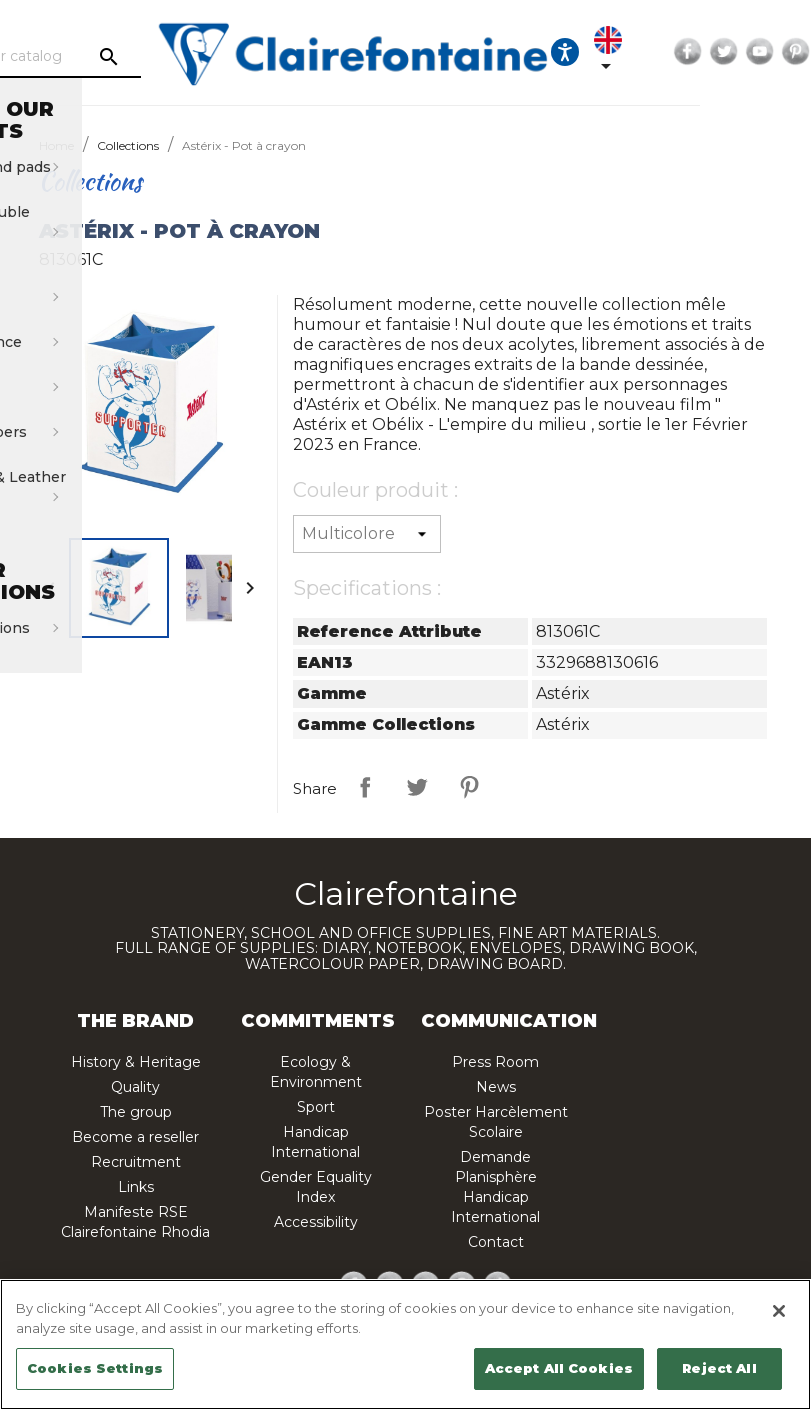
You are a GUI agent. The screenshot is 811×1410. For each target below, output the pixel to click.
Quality (135, 1087)
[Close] (779, 1311)
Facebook (762, 52)
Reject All (719, 1368)
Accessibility (316, 1222)
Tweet (417, 787)
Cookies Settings (95, 1368)
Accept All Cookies (559, 1368)
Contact (496, 1242)
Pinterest (469, 787)
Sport (316, 1107)
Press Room (495, 1062)
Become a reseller (135, 1137)
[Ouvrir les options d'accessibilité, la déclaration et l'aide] (639, 52)
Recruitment (136, 1162)
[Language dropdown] (686, 52)
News (496, 1087)
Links (136, 1187)
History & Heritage (136, 1062)
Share (365, 787)
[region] (405, 1344)
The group (136, 1112)
